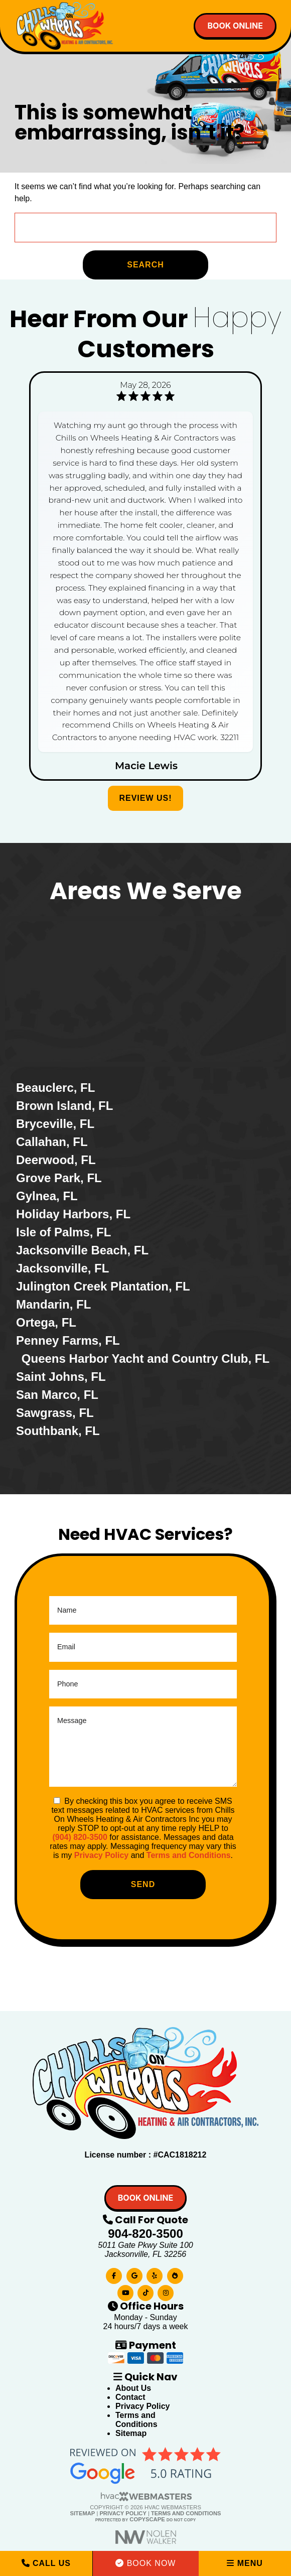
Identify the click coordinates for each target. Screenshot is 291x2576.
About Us (133, 2388)
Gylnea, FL (47, 1196)
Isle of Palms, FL (63, 1232)
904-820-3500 (145, 2233)
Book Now (145, 2563)
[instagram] (166, 2291)
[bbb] (175, 2273)
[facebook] (114, 2273)
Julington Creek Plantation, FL (103, 1286)
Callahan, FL (52, 1142)
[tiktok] (145, 2291)
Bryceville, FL (55, 1123)
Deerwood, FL (56, 1160)
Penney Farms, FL (68, 1340)
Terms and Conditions (189, 1855)
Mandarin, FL (53, 1304)
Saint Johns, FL (61, 1376)
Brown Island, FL (64, 1105)
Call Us (46, 2563)
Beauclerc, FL (55, 1087)
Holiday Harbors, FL (73, 1214)
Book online (235, 26)
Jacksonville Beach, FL (82, 1250)
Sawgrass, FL (55, 1412)
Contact (130, 2397)
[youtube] (125, 2291)
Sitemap (131, 2433)
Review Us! (145, 798)
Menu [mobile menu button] (245, 2563)
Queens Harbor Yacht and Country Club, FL (145, 1358)
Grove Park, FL (59, 1178)
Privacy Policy (101, 1855)
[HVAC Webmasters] (145, 2499)
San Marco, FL (57, 1394)
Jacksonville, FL (62, 1268)
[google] (134, 2273)
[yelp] (155, 2273)
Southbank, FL (58, 1431)
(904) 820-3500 (79, 1837)
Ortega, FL (46, 1322)
